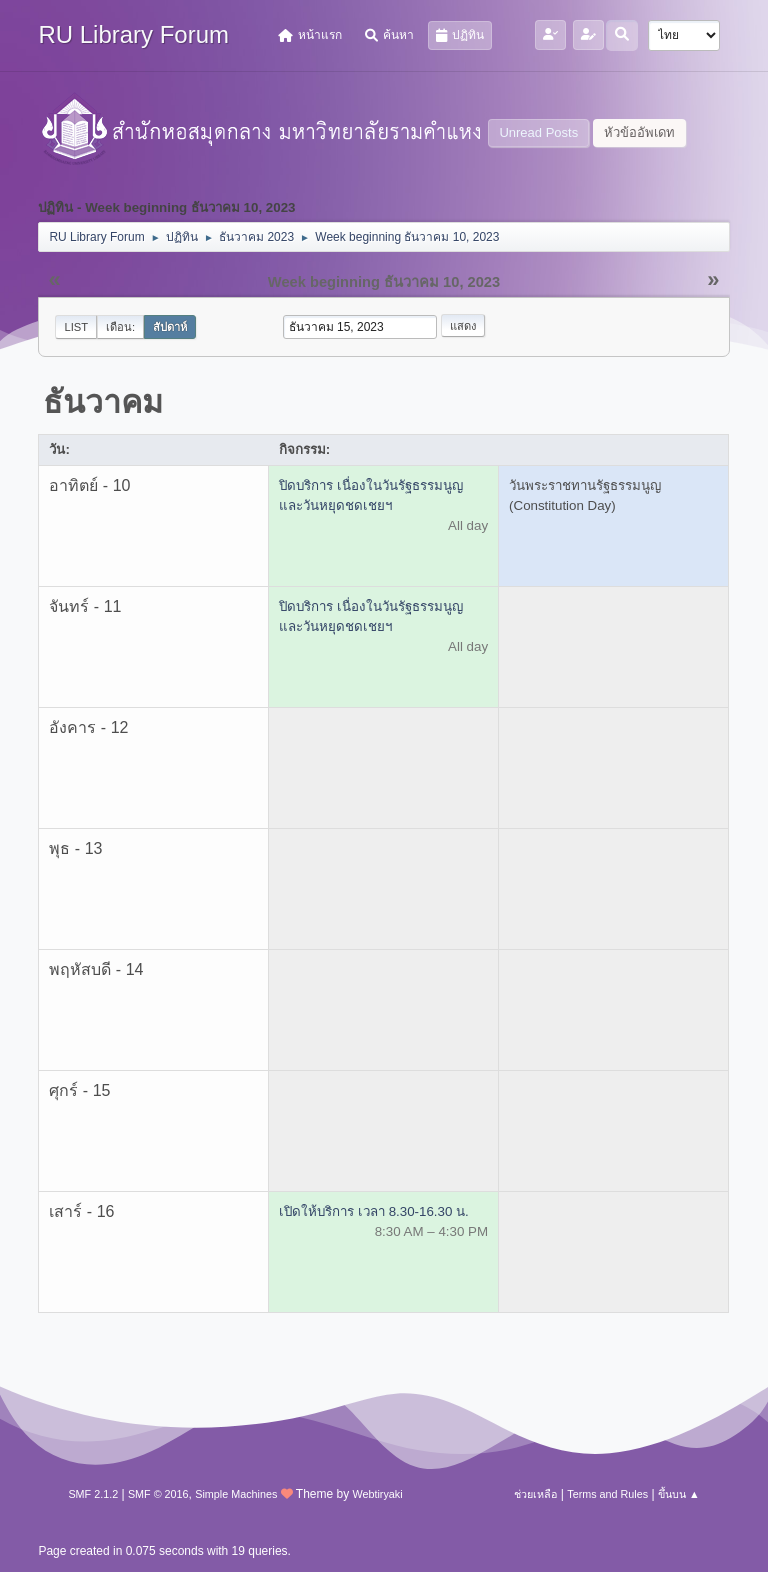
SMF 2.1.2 (93, 1494)
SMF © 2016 (158, 1494)
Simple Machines (236, 1494)
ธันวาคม (103, 402)
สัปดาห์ (170, 327)
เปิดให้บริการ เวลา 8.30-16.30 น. (374, 1211)
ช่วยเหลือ (535, 1494)
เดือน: (120, 327)
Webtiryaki (377, 1494)
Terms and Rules (607, 1494)
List (76, 327)
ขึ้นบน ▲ (679, 1494)
